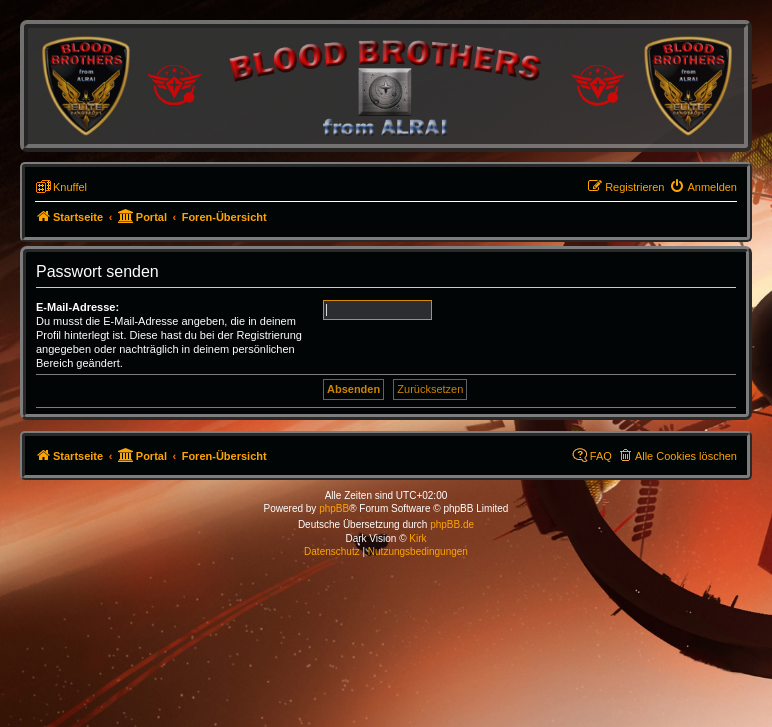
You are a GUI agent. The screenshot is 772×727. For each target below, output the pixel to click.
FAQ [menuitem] (601, 456)
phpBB (334, 508)
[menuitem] (703, 187)
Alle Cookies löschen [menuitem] (686, 456)
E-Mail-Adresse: (77, 307)
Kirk (417, 538)
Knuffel (70, 187)
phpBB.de (452, 524)
